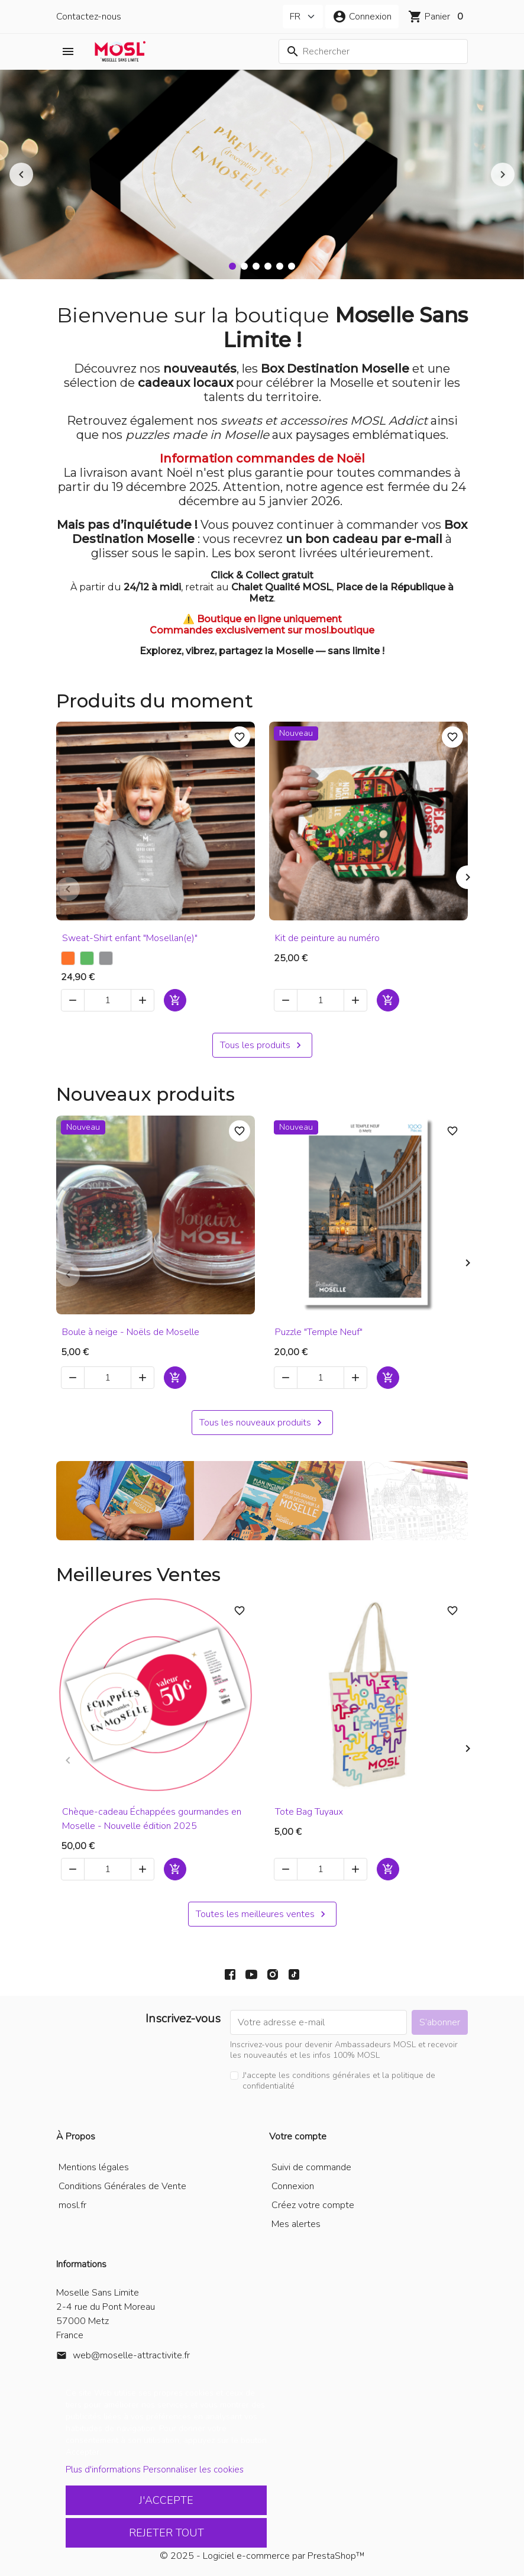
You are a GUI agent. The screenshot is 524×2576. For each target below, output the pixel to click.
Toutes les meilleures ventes (262, 1914)
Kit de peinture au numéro (327, 938)
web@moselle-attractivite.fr (131, 2355)
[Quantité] (107, 1000)
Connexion (292, 2186)
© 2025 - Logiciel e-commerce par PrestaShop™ (262, 2555)
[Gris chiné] (106, 958)
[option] (262, 174)
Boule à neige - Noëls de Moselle (130, 1332)
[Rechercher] (373, 51)
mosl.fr (72, 2205)
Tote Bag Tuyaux (309, 1811)
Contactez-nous (88, 16)
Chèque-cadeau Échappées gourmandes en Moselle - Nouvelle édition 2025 (151, 1818)
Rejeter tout (166, 2533)
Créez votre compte (312, 2205)
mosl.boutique (339, 630)
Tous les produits (262, 1045)
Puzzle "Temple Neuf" (319, 1332)
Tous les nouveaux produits (262, 1422)
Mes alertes (296, 2224)
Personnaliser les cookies (193, 2469)
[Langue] (303, 16)
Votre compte (297, 2136)
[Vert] (87, 958)
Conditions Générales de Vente (122, 2186)
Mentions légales (94, 2167)
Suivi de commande (311, 2167)
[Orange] (68, 958)
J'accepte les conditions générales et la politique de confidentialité (338, 2081)
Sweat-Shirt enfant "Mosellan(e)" (130, 938)
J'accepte (166, 2500)
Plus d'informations (103, 2469)
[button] (362, 16)
